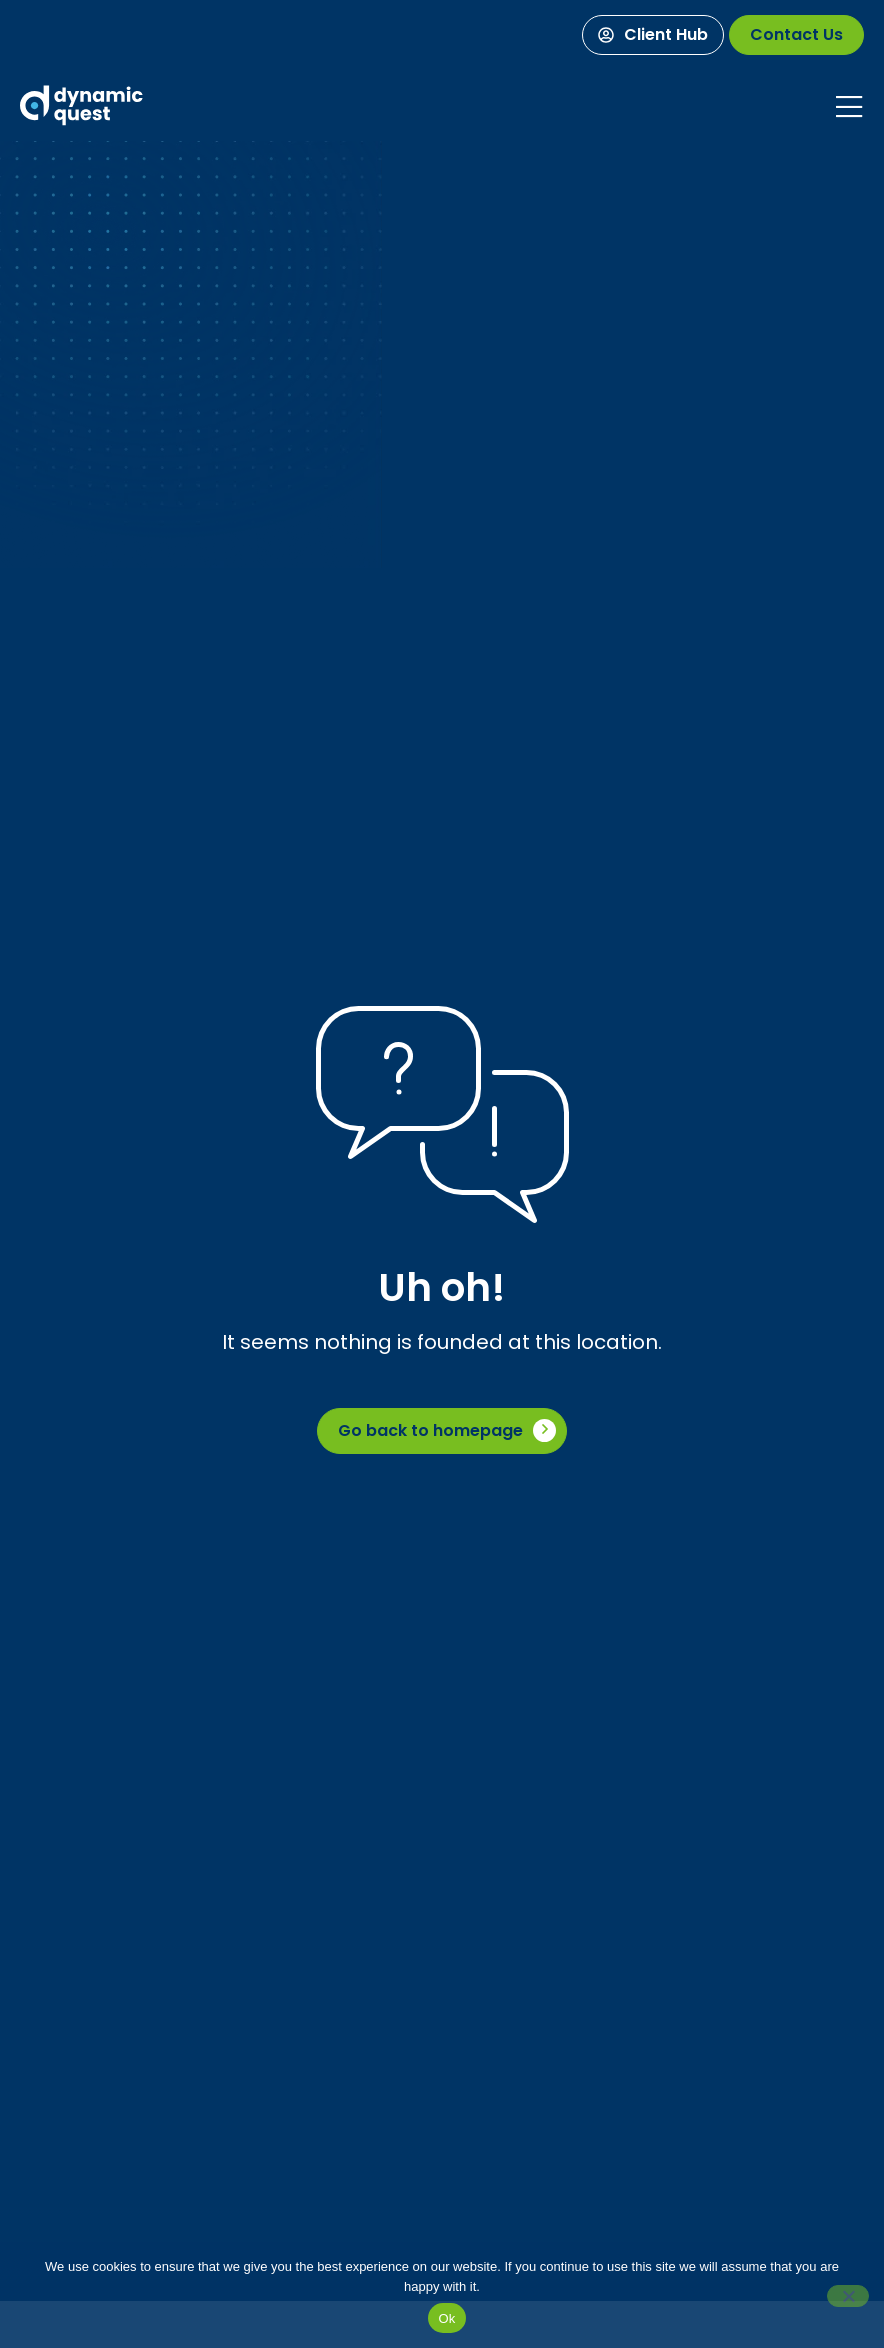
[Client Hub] (653, 35)
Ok (446, 2318)
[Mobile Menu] (849, 107)
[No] (848, 2296)
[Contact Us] (796, 35)
